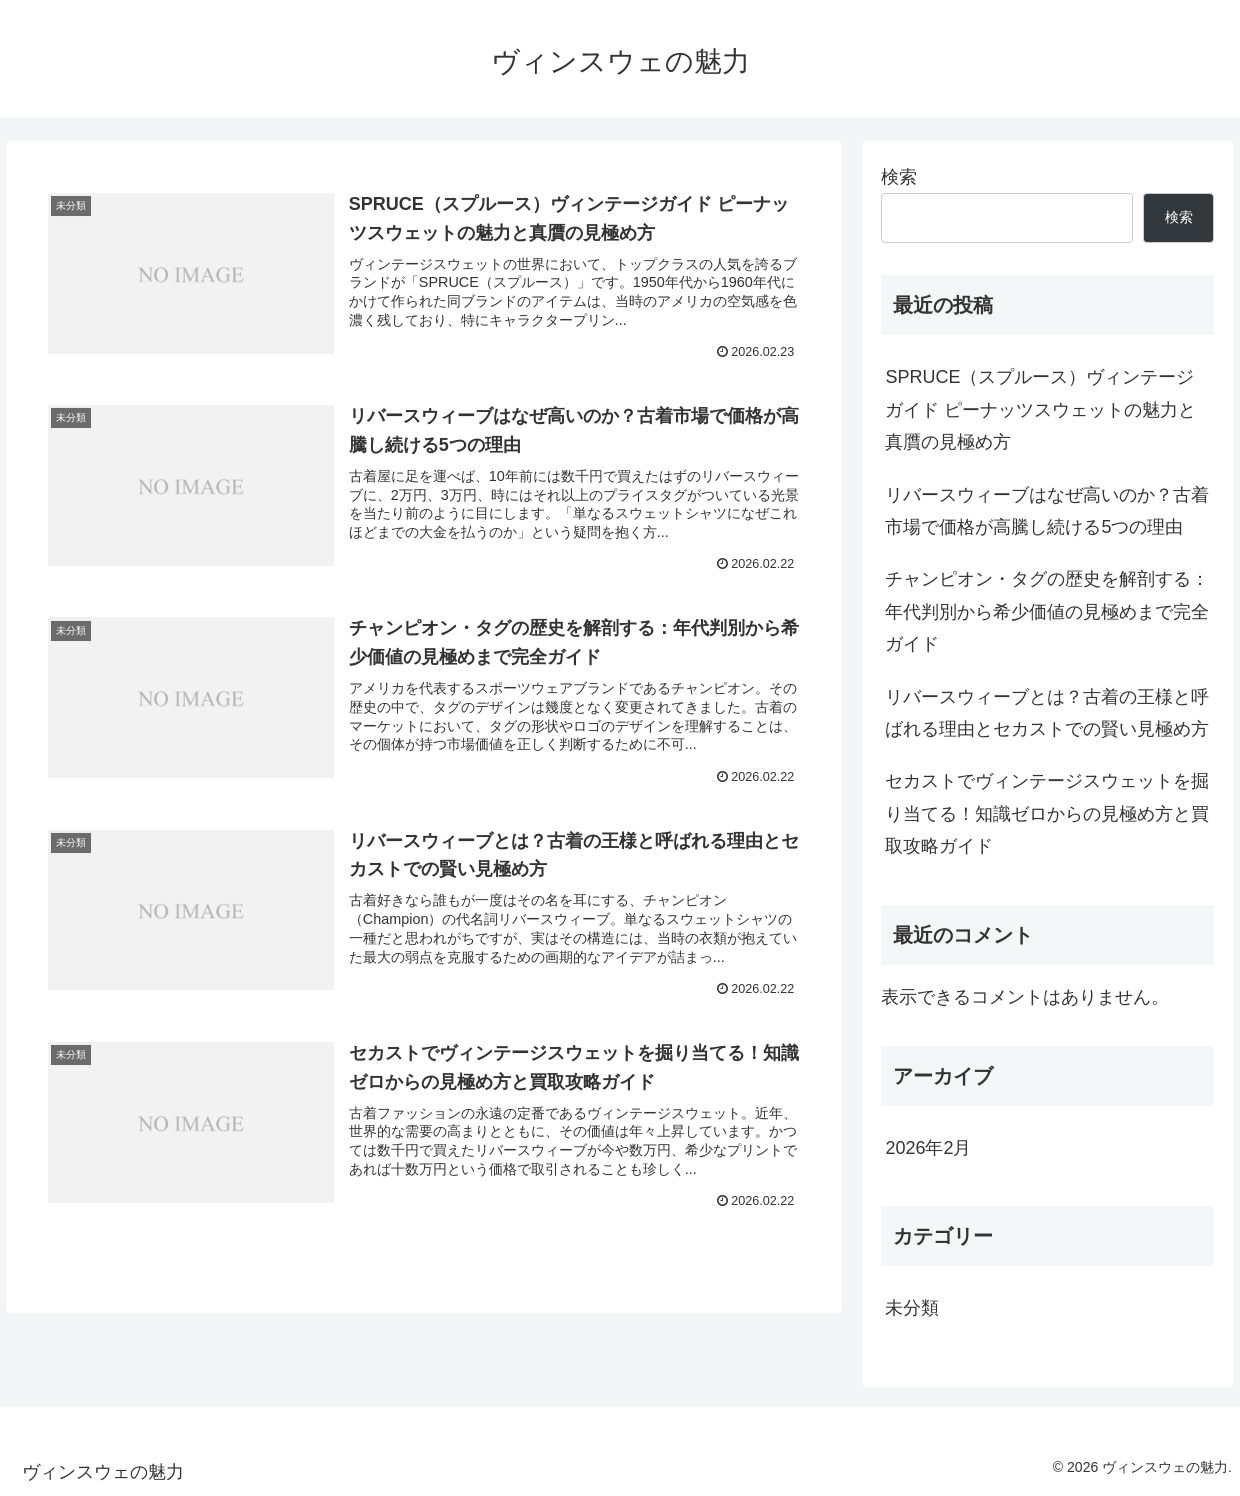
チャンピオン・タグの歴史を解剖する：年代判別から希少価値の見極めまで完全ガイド (1047, 611)
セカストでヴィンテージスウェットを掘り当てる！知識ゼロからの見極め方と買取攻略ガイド (1047, 813)
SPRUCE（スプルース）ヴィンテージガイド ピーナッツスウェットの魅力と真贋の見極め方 (1040, 409)
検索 (899, 177)
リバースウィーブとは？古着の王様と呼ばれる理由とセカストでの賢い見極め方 (1047, 713)
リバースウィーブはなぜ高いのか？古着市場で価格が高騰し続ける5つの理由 (1047, 511)
